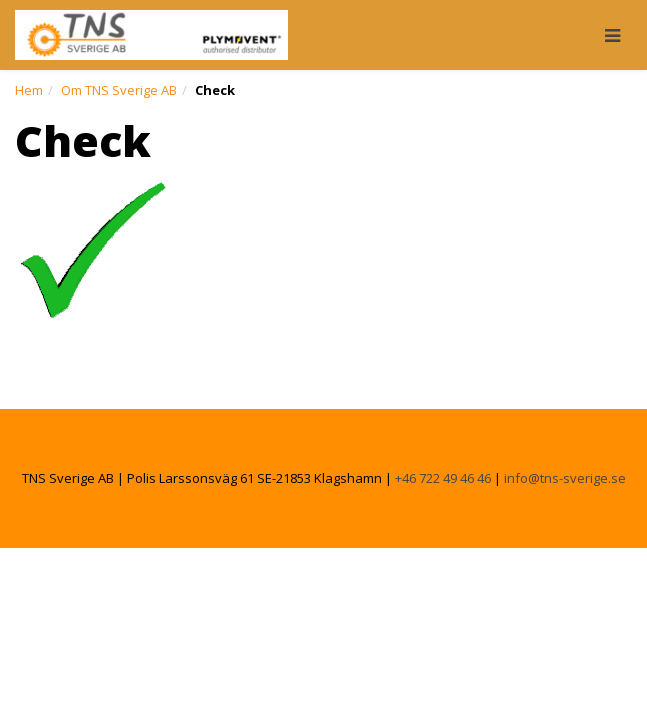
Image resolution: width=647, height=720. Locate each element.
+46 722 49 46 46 (443, 478)
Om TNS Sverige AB (119, 90)
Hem (29, 90)
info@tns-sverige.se (565, 478)
